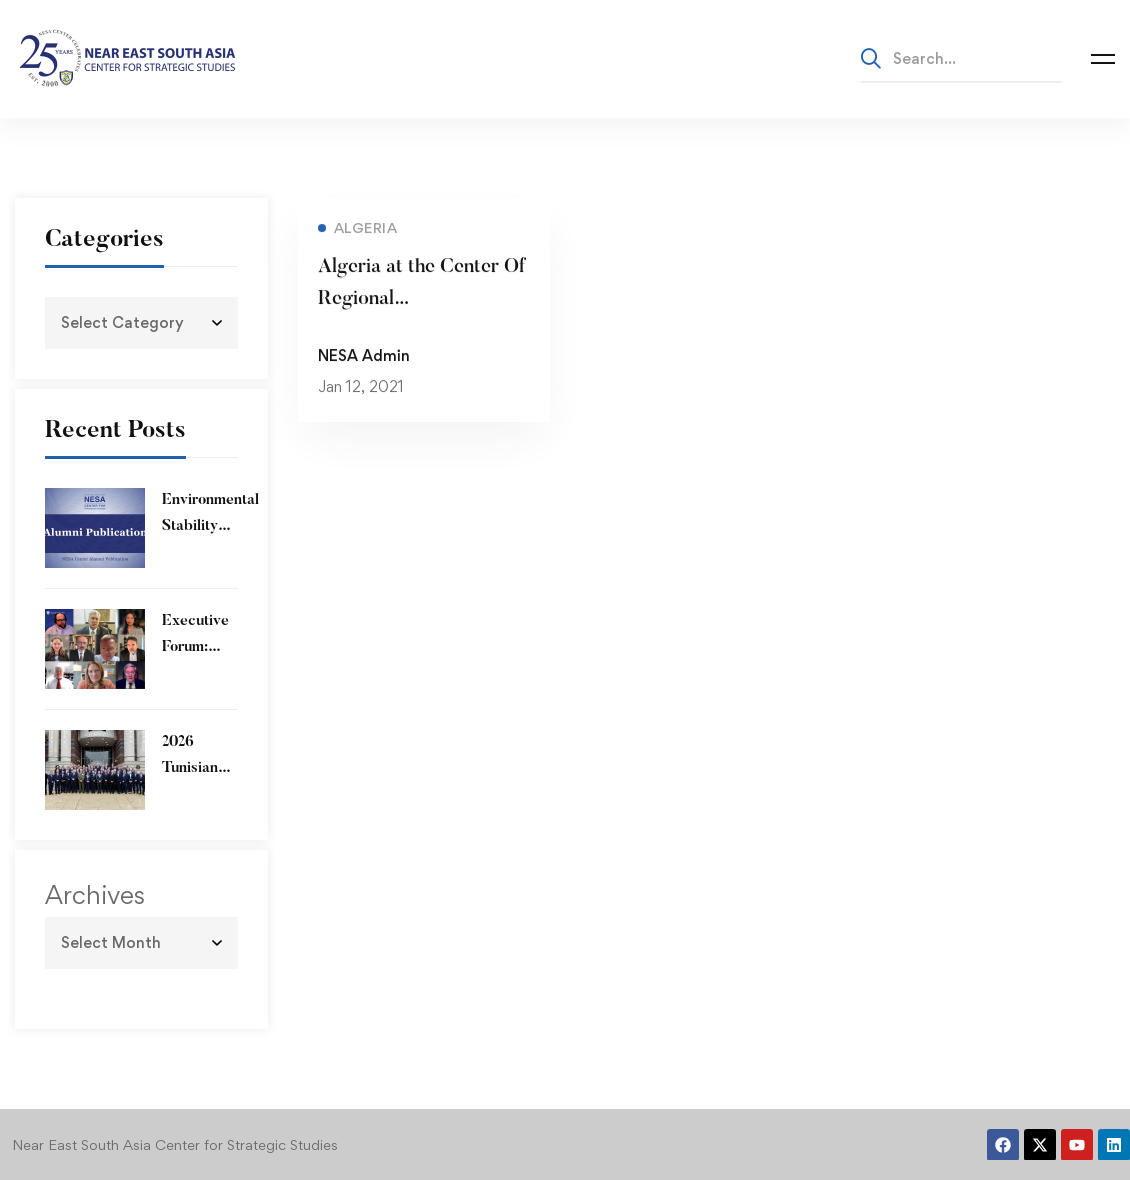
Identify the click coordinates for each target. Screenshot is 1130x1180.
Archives (95, 895)
